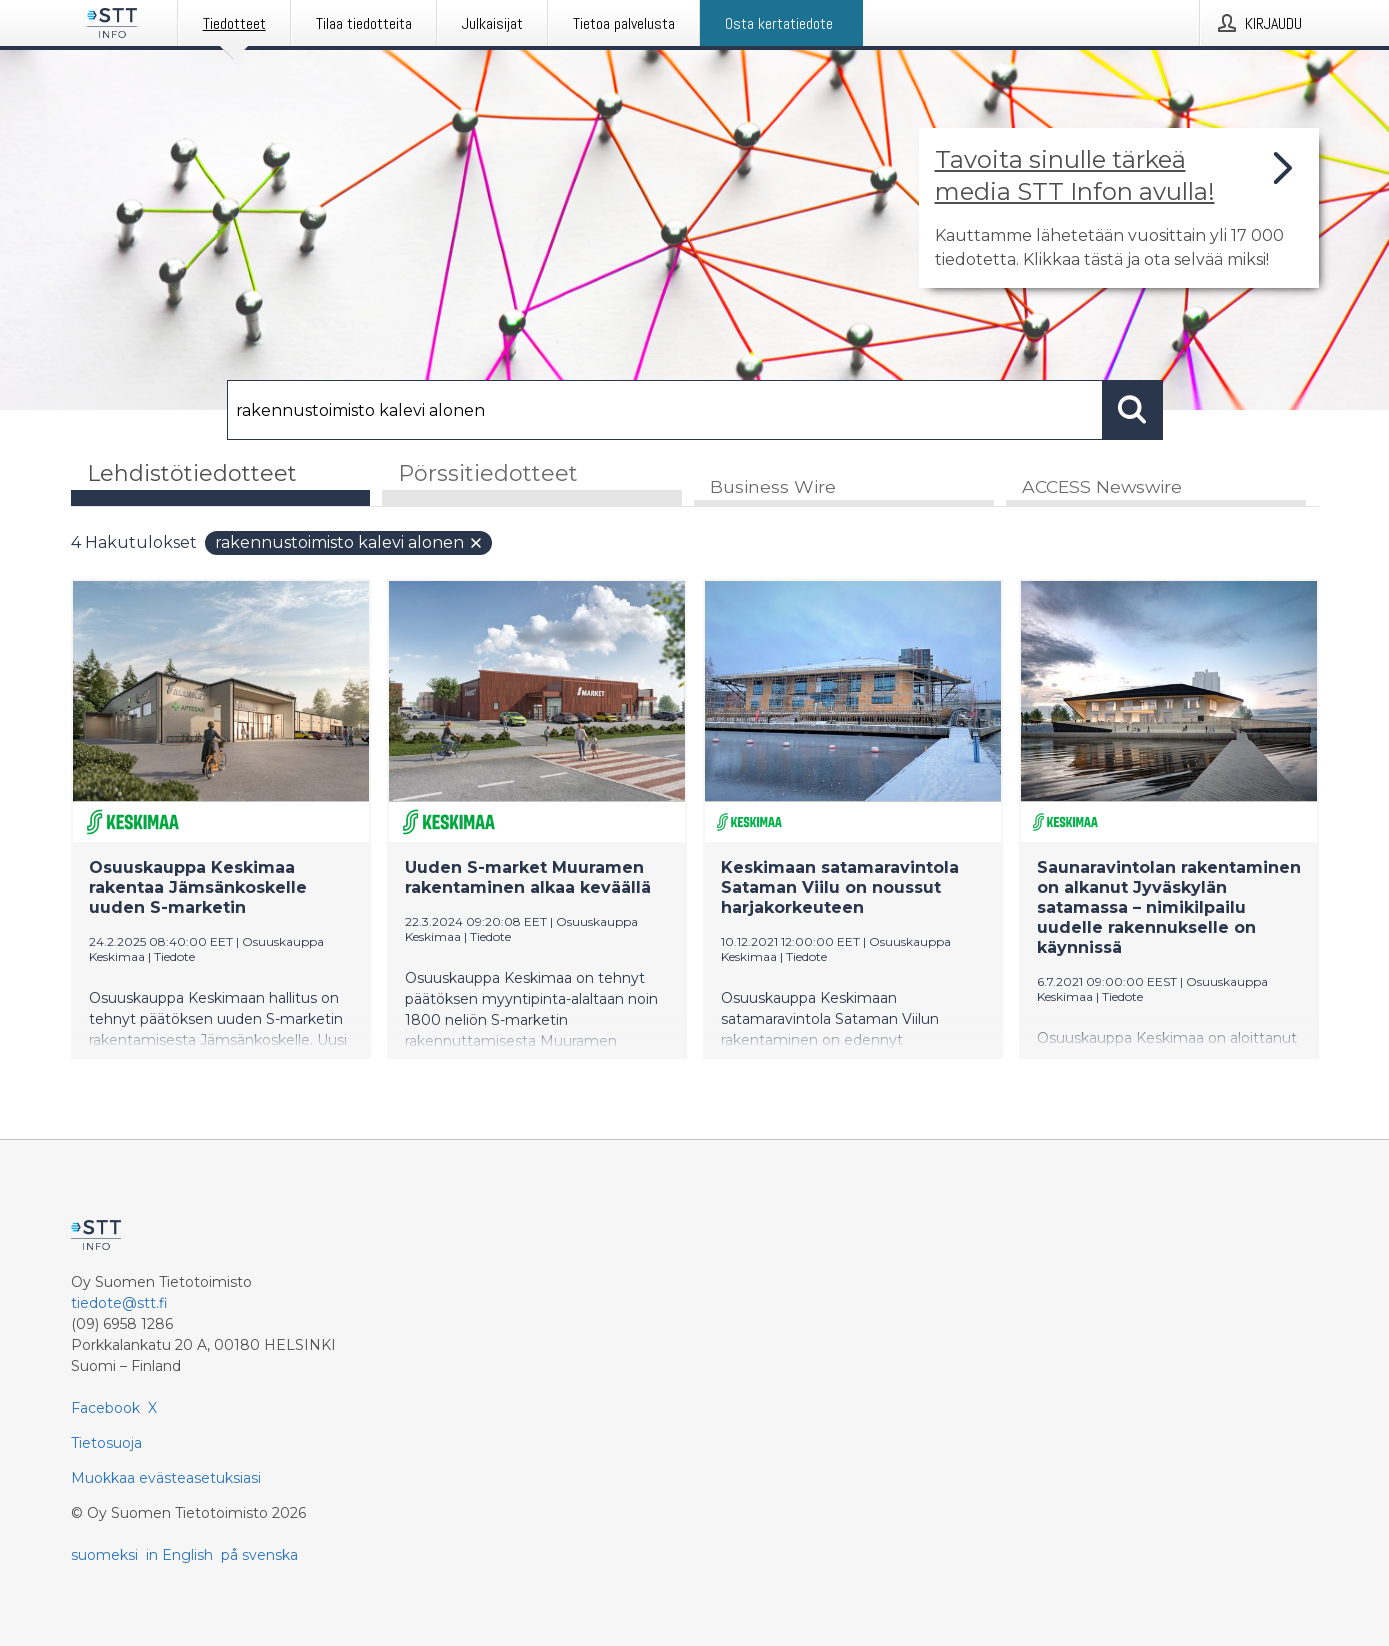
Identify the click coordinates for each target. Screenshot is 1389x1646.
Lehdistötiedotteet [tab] (192, 473)
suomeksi (104, 1555)
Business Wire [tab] (773, 486)
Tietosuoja (106, 1443)
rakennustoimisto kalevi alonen (349, 542)
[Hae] (665, 410)
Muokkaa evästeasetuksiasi (166, 1478)
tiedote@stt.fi (119, 1303)
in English (179, 1555)
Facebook (105, 1408)
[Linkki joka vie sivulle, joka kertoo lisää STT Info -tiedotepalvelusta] (1119, 208)
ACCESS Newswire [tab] (1102, 486)
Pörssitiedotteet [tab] (488, 473)
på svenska (259, 1555)
